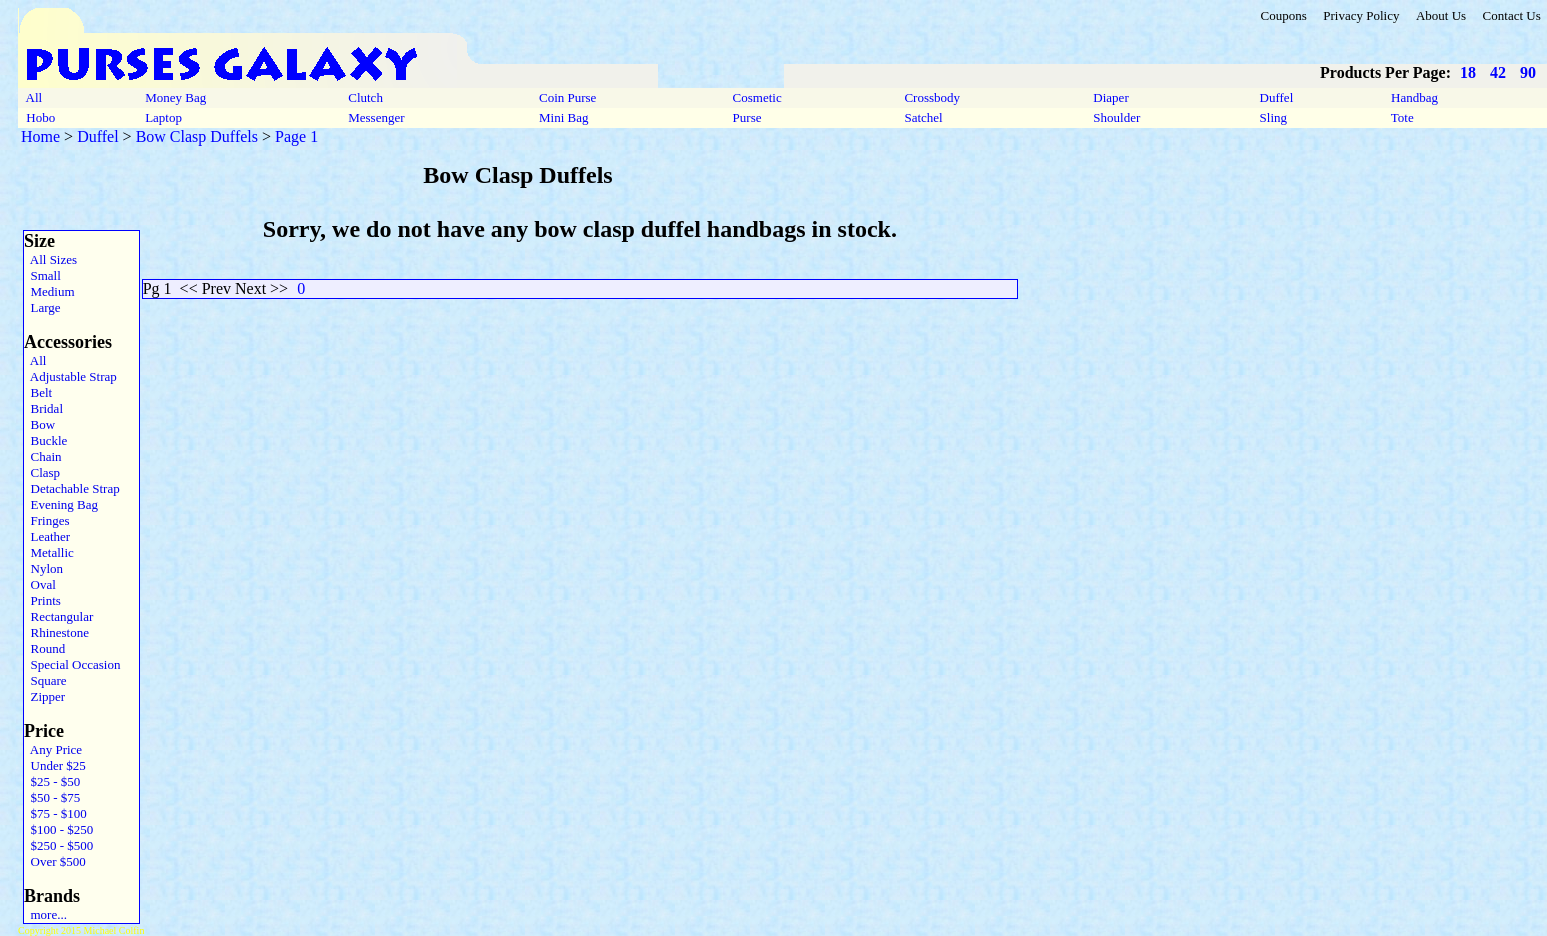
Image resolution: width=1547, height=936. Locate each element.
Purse (746, 117)
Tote (1402, 117)
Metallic (49, 552)
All (34, 97)
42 (1498, 72)
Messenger (376, 117)
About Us (1441, 15)
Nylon (43, 568)
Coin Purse (568, 97)
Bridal (43, 408)
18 (1468, 72)
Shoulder (1116, 117)
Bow (39, 424)
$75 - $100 (55, 813)
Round (44, 648)
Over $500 (55, 861)
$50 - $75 (52, 797)
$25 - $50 (52, 781)
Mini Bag (564, 117)
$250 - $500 (58, 845)
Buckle (45, 440)
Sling (1273, 117)
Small (42, 275)
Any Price (53, 749)
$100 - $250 (58, 829)
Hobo (40, 117)
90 (1528, 72)
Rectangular (58, 616)
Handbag (1414, 97)
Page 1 (296, 136)
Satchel (923, 117)
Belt (38, 392)
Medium (49, 291)
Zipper (44, 696)
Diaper (1111, 97)
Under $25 (55, 765)
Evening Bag (61, 504)
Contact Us (1512, 15)
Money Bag (176, 97)
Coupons (1283, 15)
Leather (47, 536)
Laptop (163, 117)
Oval (40, 584)
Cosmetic (757, 97)
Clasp (42, 472)
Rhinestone (56, 632)
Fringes (47, 520)
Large (42, 307)
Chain (43, 456)
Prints (42, 600)
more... (45, 914)
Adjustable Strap (70, 376)
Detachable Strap (72, 488)
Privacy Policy (1361, 15)
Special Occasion (72, 664)
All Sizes (50, 259)
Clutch (365, 97)
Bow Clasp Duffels (197, 136)
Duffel (1276, 97)
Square (45, 680)
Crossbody (932, 97)
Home (40, 136)
